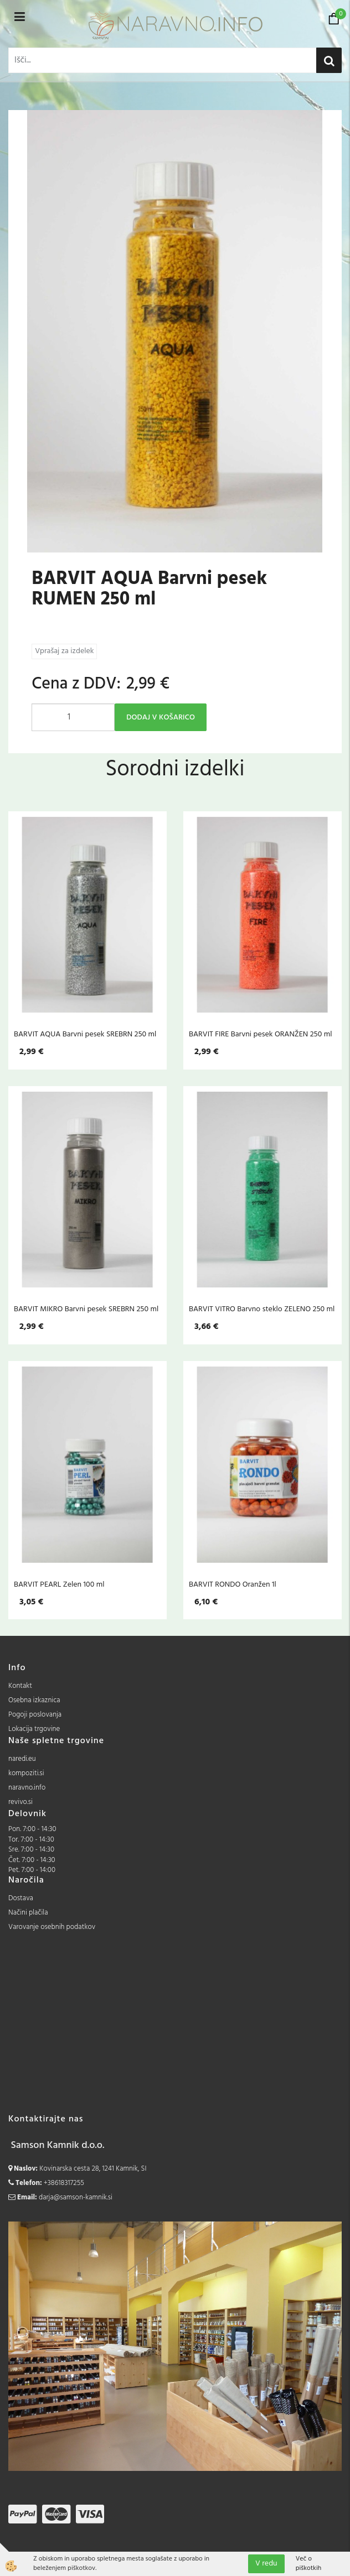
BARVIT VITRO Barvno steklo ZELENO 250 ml (261, 1309)
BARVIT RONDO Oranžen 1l (232, 1584)
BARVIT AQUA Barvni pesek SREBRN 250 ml (85, 1034)
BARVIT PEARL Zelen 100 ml (59, 1584)
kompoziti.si (26, 1773)
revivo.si (20, 1802)
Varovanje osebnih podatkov (51, 1927)
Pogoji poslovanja (34, 1714)
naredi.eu (22, 1759)
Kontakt (20, 1686)
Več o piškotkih (309, 2563)
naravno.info (26, 1787)
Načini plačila (28, 1912)
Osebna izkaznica (34, 1700)
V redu (266, 2563)
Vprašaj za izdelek (64, 651)
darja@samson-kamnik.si (75, 2197)
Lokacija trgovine (34, 1729)
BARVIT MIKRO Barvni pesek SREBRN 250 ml (86, 1309)
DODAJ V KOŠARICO (160, 717)
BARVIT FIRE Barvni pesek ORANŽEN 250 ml (260, 1034)
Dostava (20, 1898)
